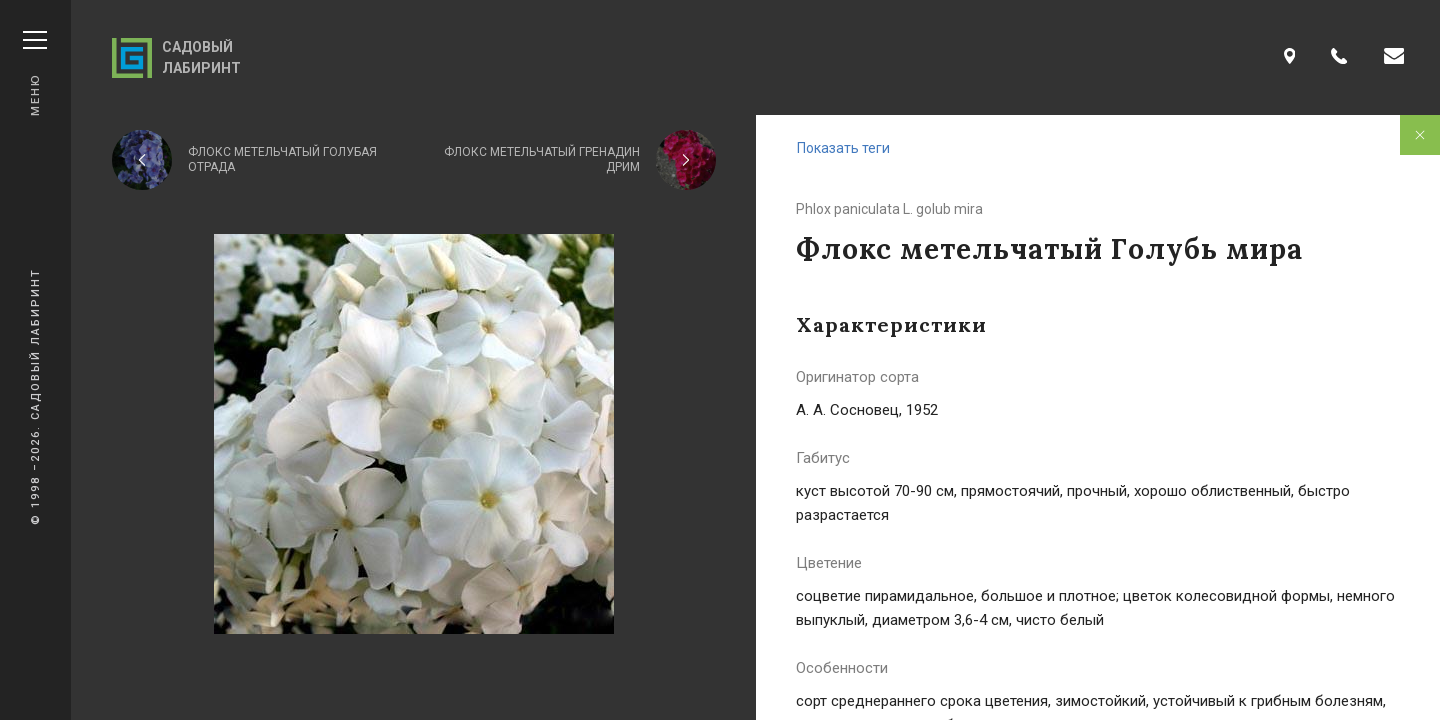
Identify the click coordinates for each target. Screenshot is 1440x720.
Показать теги (843, 148)
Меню (35, 73)
